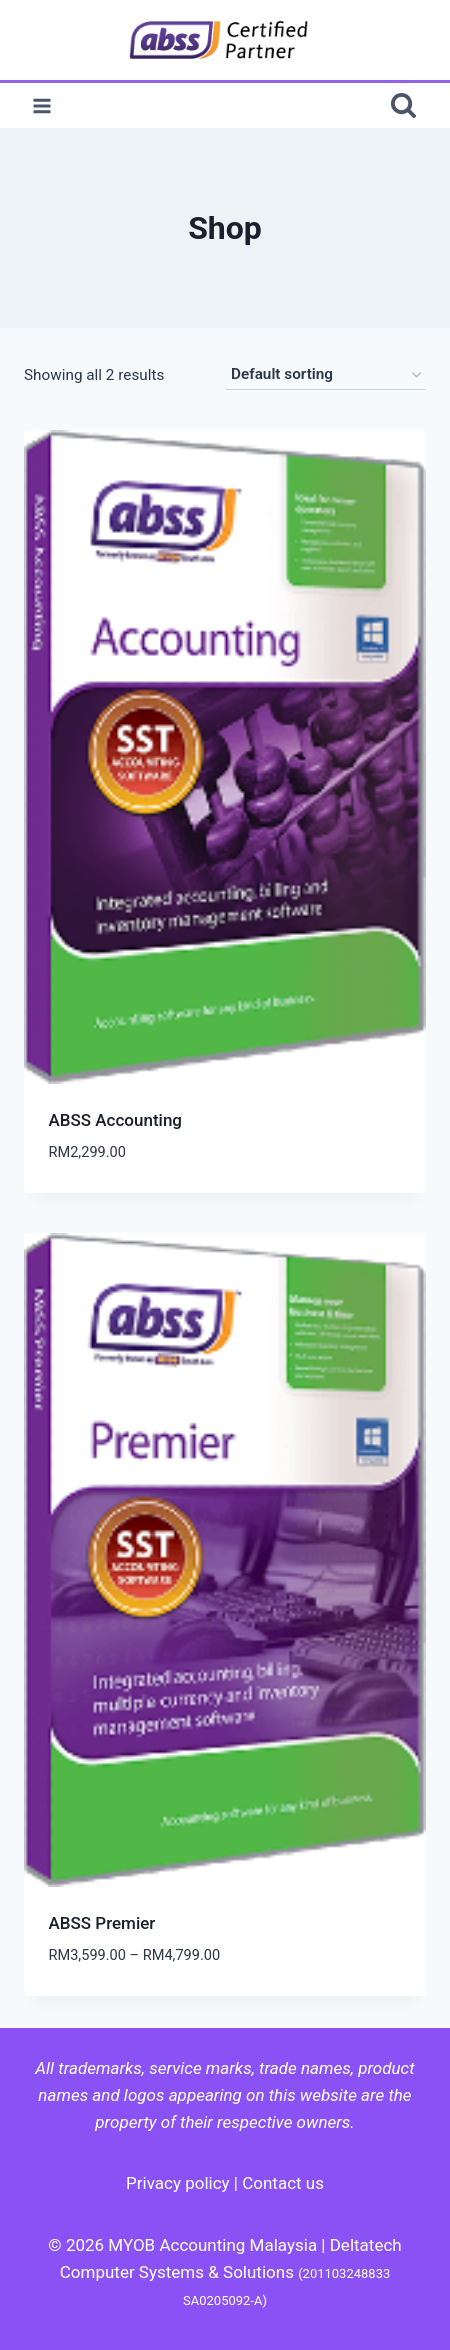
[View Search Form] (403, 105)
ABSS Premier (102, 1923)
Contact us (283, 2183)
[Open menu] (42, 105)
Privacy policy (178, 2183)
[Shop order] (326, 375)
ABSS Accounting (116, 1120)
